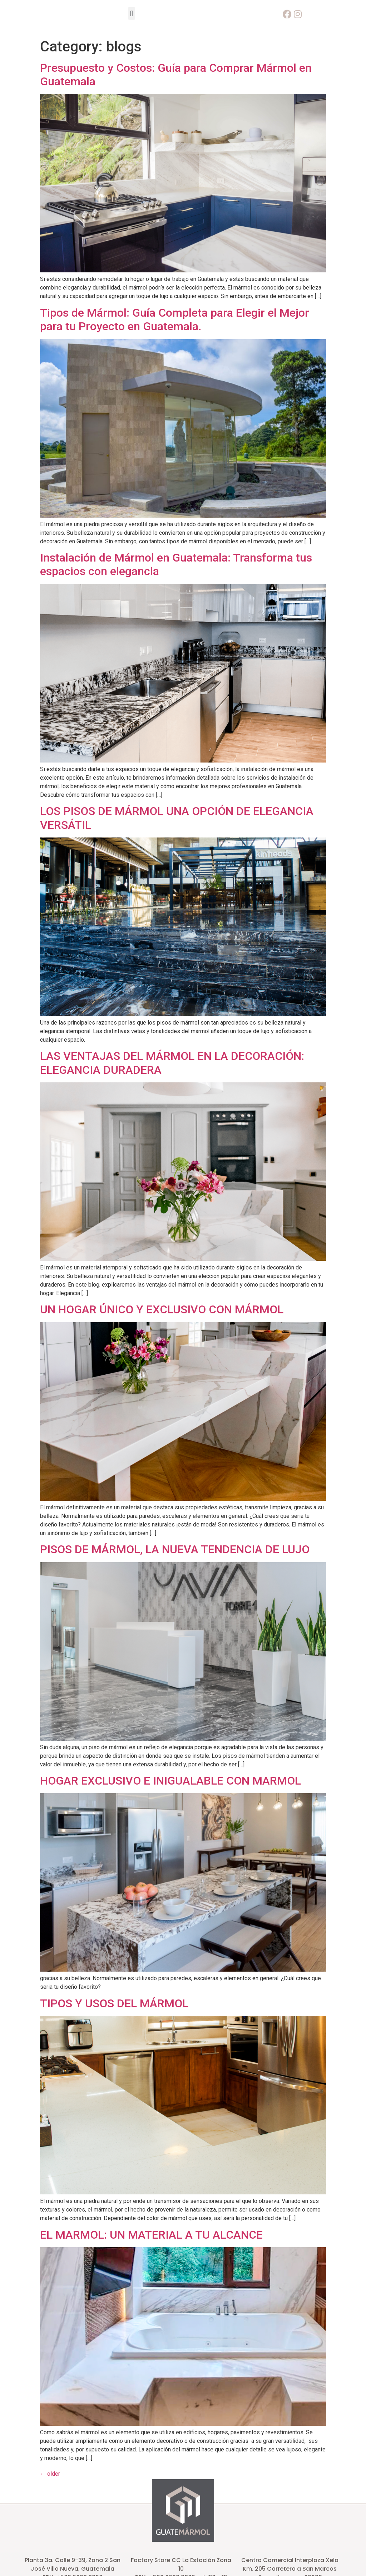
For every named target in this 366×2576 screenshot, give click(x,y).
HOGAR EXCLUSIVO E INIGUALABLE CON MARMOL (170, 1780)
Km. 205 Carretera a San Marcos (290, 2569)
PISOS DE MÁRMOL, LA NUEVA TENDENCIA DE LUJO (175, 1549)
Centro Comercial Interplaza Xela (289, 2560)
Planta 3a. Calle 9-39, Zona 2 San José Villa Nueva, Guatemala (72, 2564)
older (50, 2473)
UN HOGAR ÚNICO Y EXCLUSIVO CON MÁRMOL (161, 1309)
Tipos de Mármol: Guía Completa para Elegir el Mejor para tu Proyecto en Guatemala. (174, 319)
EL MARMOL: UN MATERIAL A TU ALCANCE (151, 2235)
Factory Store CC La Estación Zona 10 (181, 2564)
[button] (131, 13)
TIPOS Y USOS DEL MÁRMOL (114, 2003)
